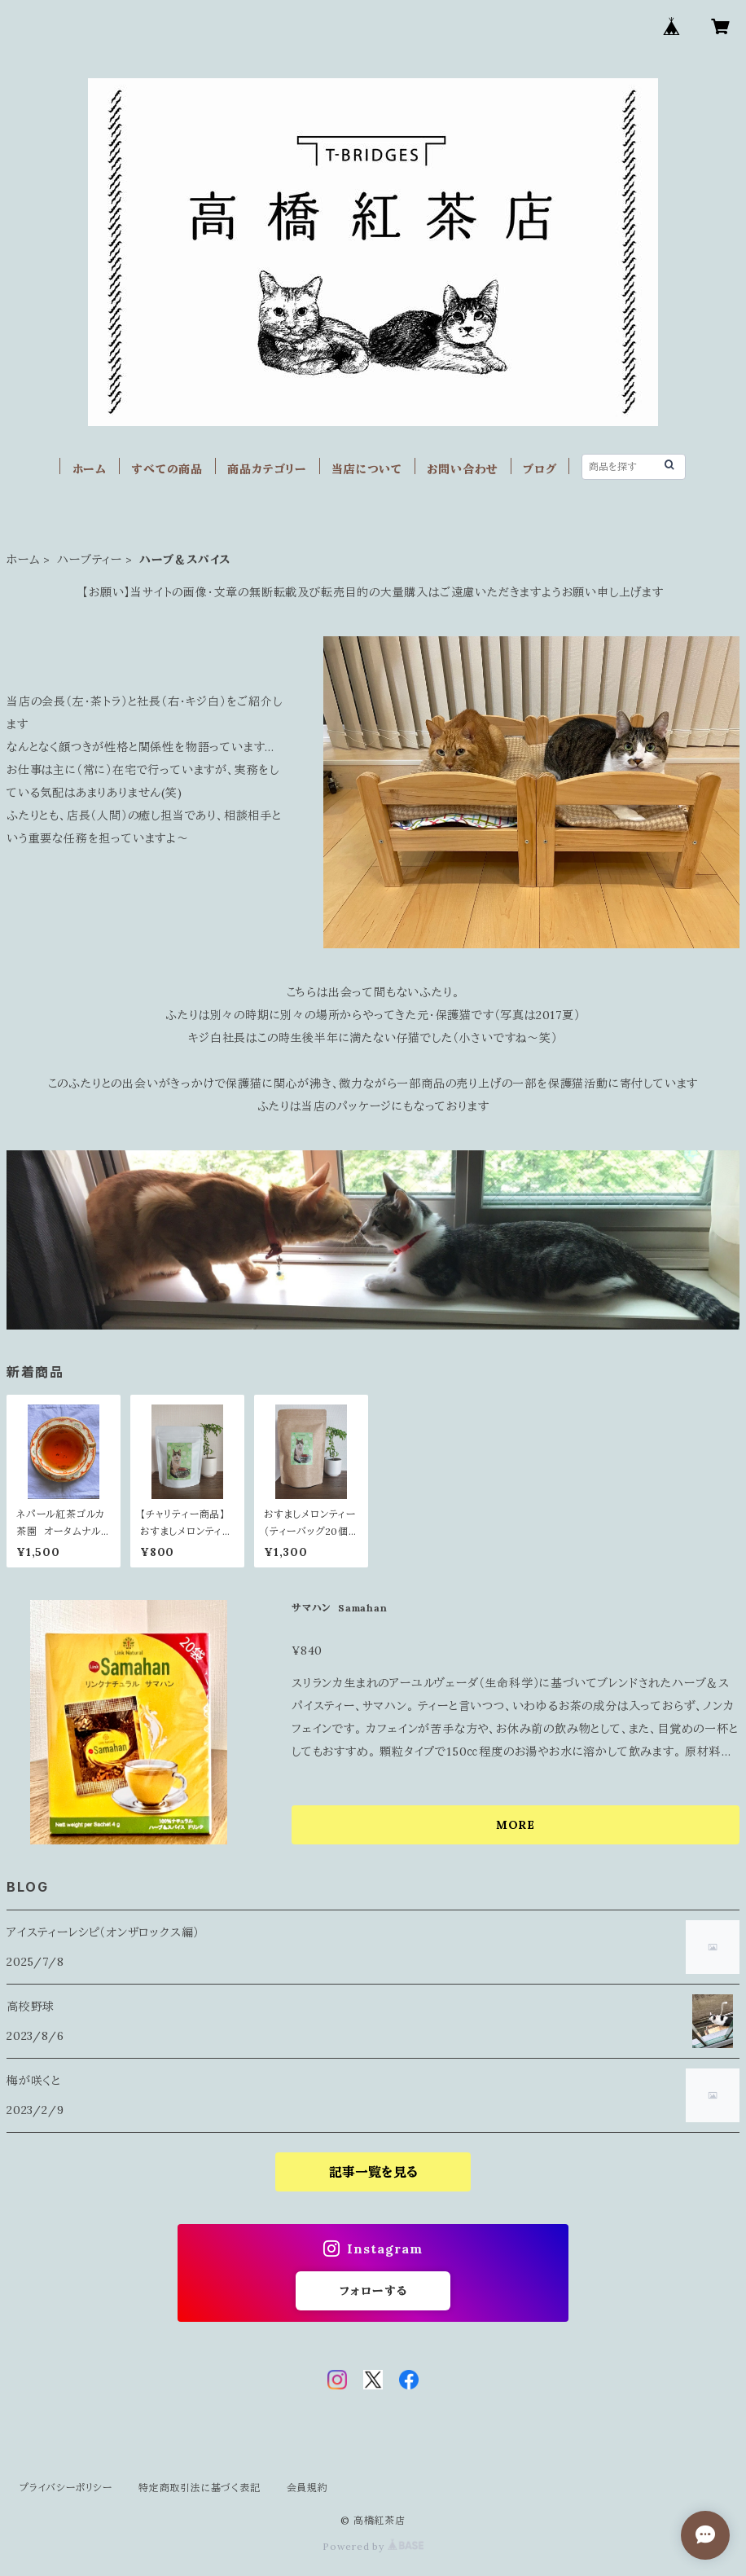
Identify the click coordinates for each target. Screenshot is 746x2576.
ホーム (89, 469)
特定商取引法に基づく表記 (199, 2487)
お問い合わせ (462, 469)
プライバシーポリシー (66, 2487)
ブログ (539, 469)
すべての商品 (167, 469)
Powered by (373, 2546)
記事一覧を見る (373, 2172)
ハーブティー (89, 559)
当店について (366, 469)
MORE (515, 1825)
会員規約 (307, 2487)
